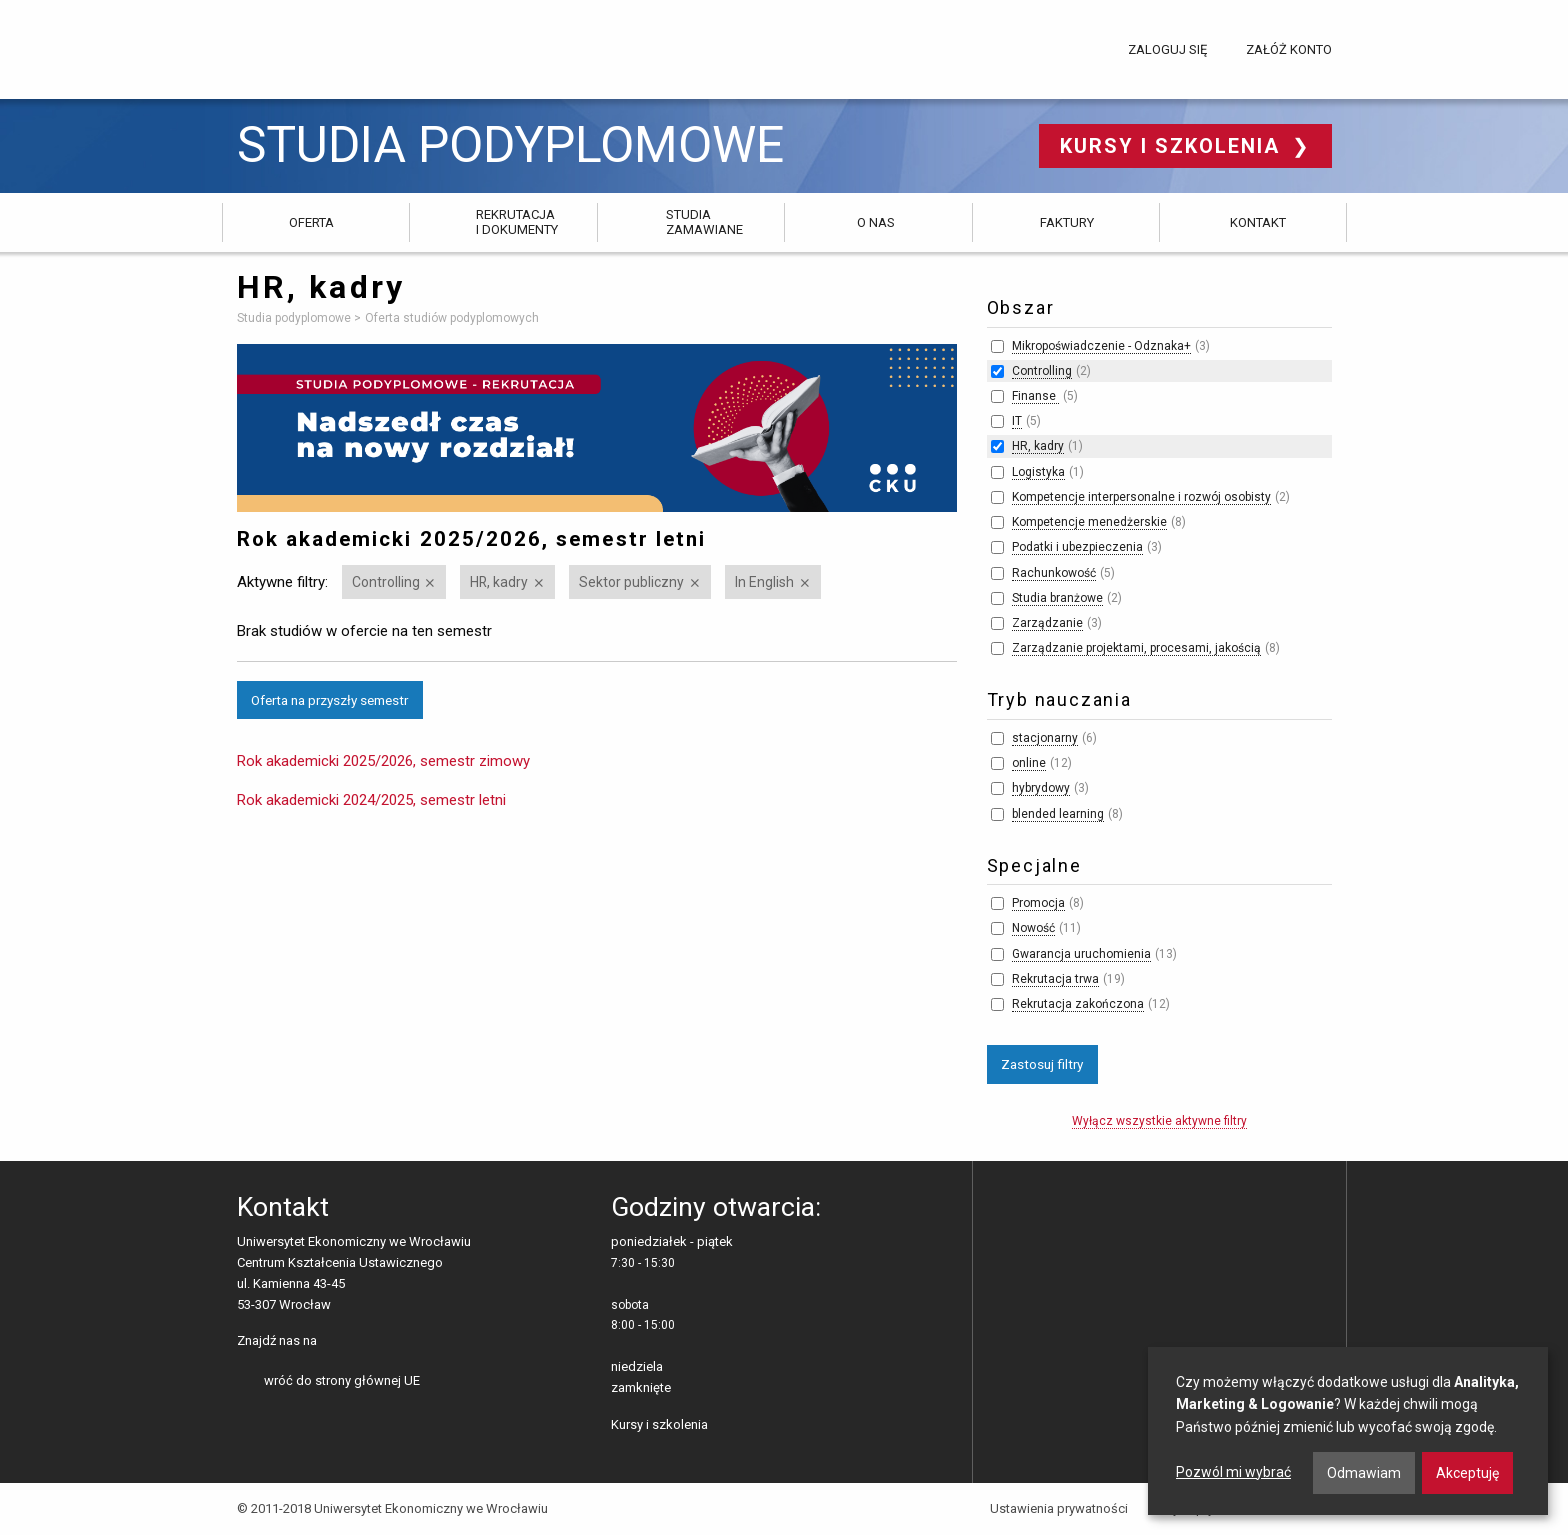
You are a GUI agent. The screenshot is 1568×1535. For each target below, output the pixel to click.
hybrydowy (1041, 788)
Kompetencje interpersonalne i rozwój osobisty (1141, 497)
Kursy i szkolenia (1173, 146)
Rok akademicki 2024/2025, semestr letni (371, 800)
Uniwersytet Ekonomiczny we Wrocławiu (336, 46)
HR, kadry (499, 582)
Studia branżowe (1057, 598)
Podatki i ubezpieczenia (1077, 547)
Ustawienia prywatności (1059, 1508)
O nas (876, 222)
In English (764, 582)
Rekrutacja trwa (1055, 979)
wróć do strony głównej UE (342, 1380)
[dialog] (1348, 1431)
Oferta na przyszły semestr (329, 700)
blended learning (1058, 814)
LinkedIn (366, 1342)
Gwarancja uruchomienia (1081, 954)
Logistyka (1038, 472)
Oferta (311, 222)
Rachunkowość (1054, 573)
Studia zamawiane (704, 221)
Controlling (386, 582)
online (1029, 763)
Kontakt (1258, 222)
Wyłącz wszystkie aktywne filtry (1159, 1121)
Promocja (1038, 903)
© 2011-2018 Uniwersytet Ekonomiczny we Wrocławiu (392, 1508)
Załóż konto (1289, 49)
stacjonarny (1045, 738)
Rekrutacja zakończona (1078, 1004)
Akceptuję (1467, 1473)
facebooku (335, 1342)
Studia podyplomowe (510, 145)
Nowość (1033, 928)
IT (1017, 421)
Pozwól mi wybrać (1233, 1472)
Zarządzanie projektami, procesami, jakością (1136, 648)
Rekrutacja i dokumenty (517, 221)
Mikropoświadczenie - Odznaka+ (1101, 346)
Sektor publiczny (631, 582)
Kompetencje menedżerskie (1089, 522)
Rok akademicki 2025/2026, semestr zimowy (383, 761)
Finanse (1035, 396)
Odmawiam (1364, 1473)
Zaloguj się (1167, 49)
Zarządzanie (1047, 623)
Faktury (1067, 222)
